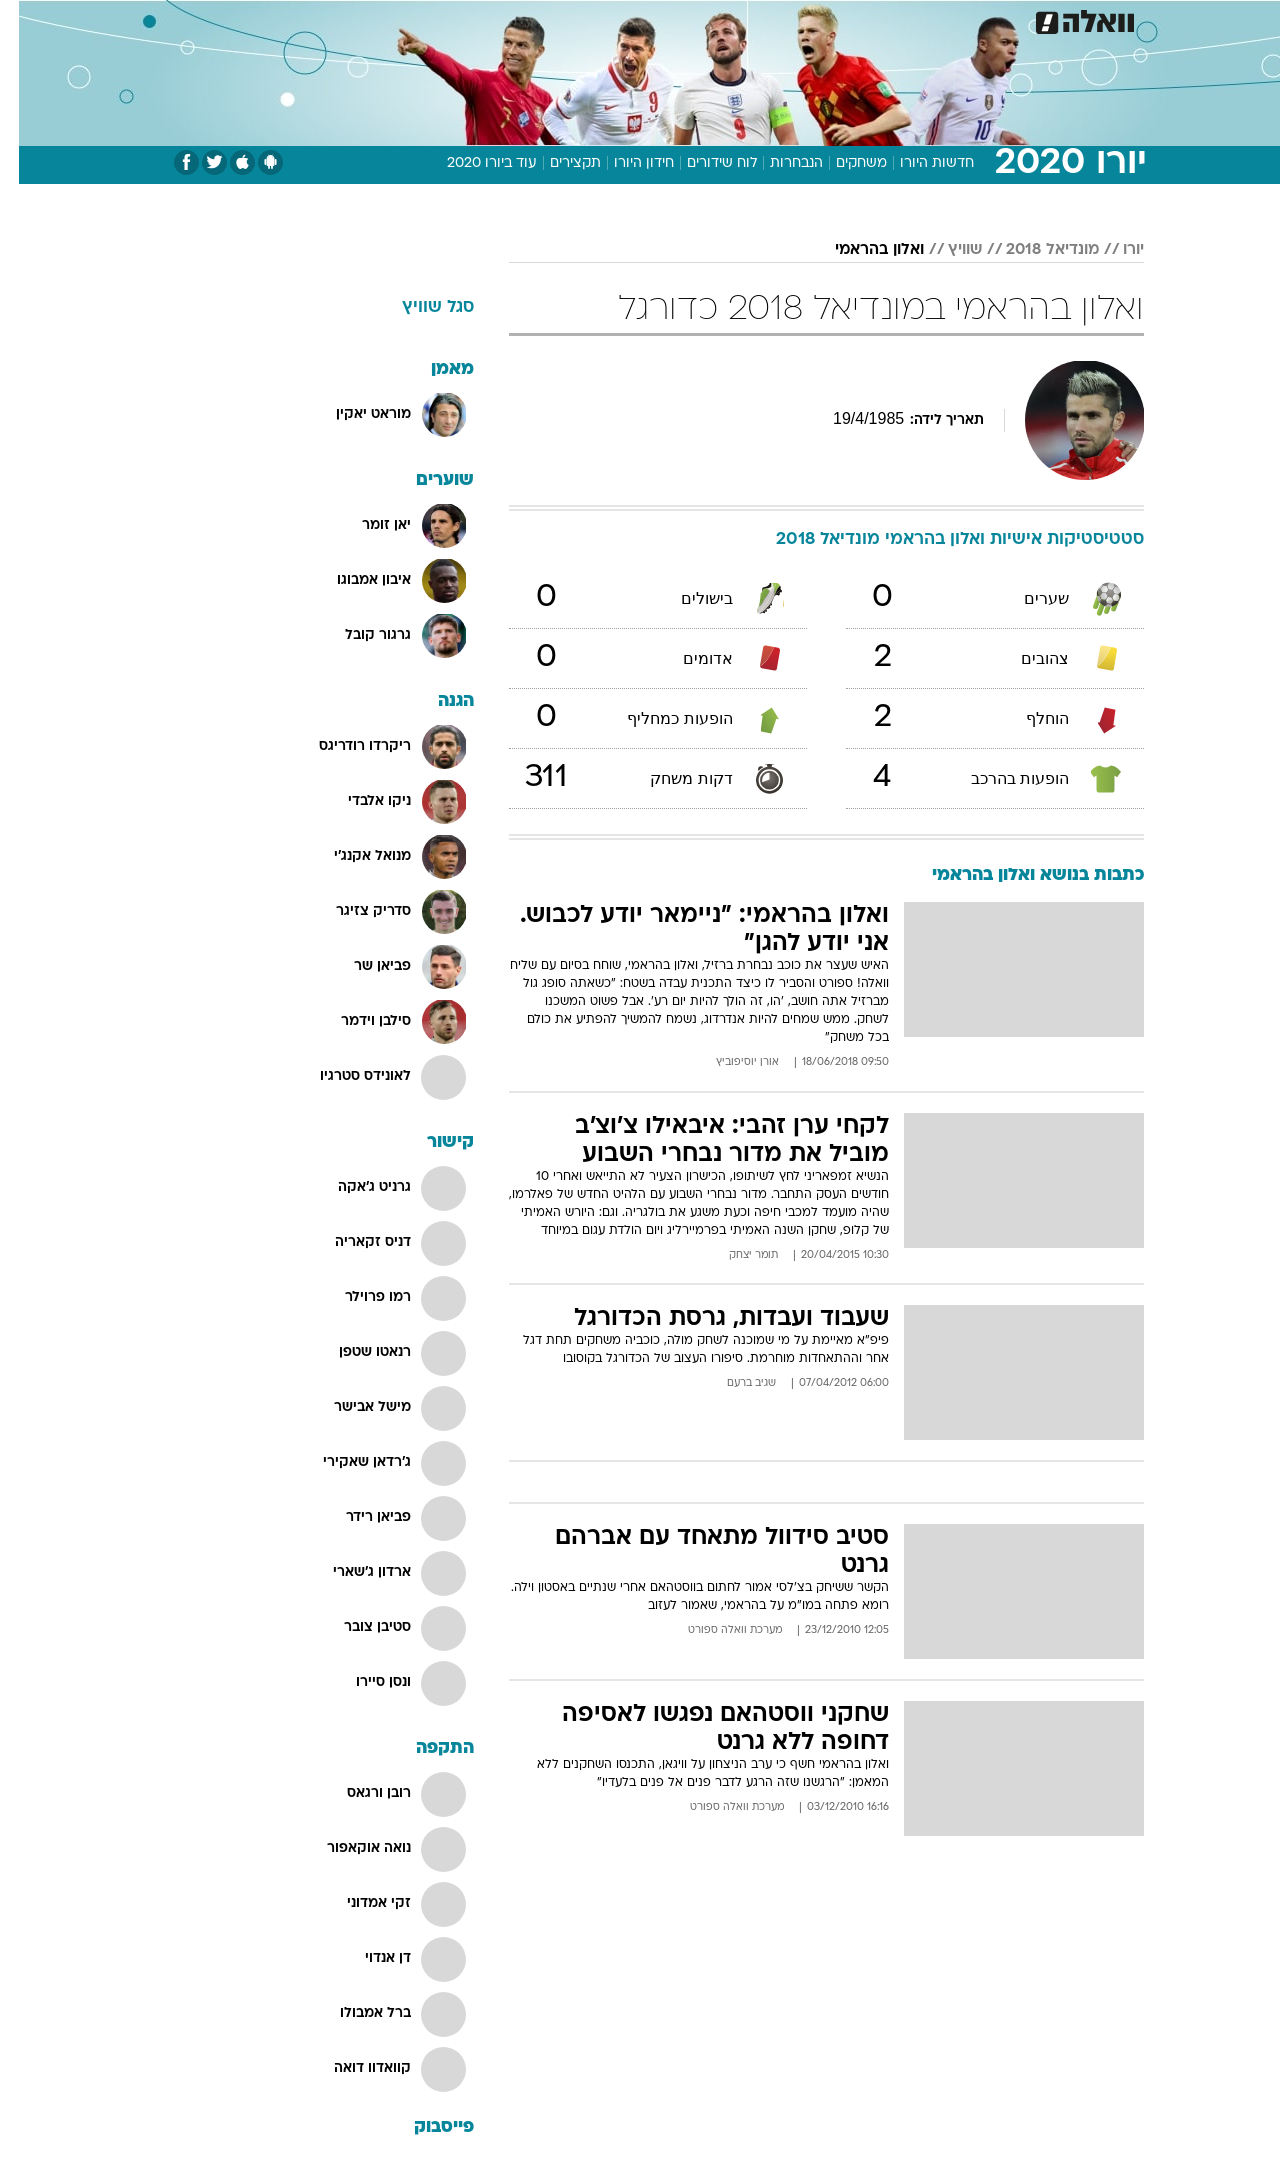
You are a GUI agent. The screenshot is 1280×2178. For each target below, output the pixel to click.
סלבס (798, 19)
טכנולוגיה (485, 19)
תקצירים (556, 163)
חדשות (994, 19)
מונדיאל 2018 (1033, 250)
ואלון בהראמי (860, 250)
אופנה (411, 19)
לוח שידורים (703, 163)
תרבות (861, 19)
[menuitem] (982, 20)
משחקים (842, 163)
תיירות (560, 19)
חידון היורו (625, 163)
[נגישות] (27, 20)
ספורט (926, 19)
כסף (742, 19)
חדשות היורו (918, 163)
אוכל (690, 19)
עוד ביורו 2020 (473, 163)
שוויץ (946, 250)
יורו (1114, 250)
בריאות (628, 19)
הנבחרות (777, 163)
